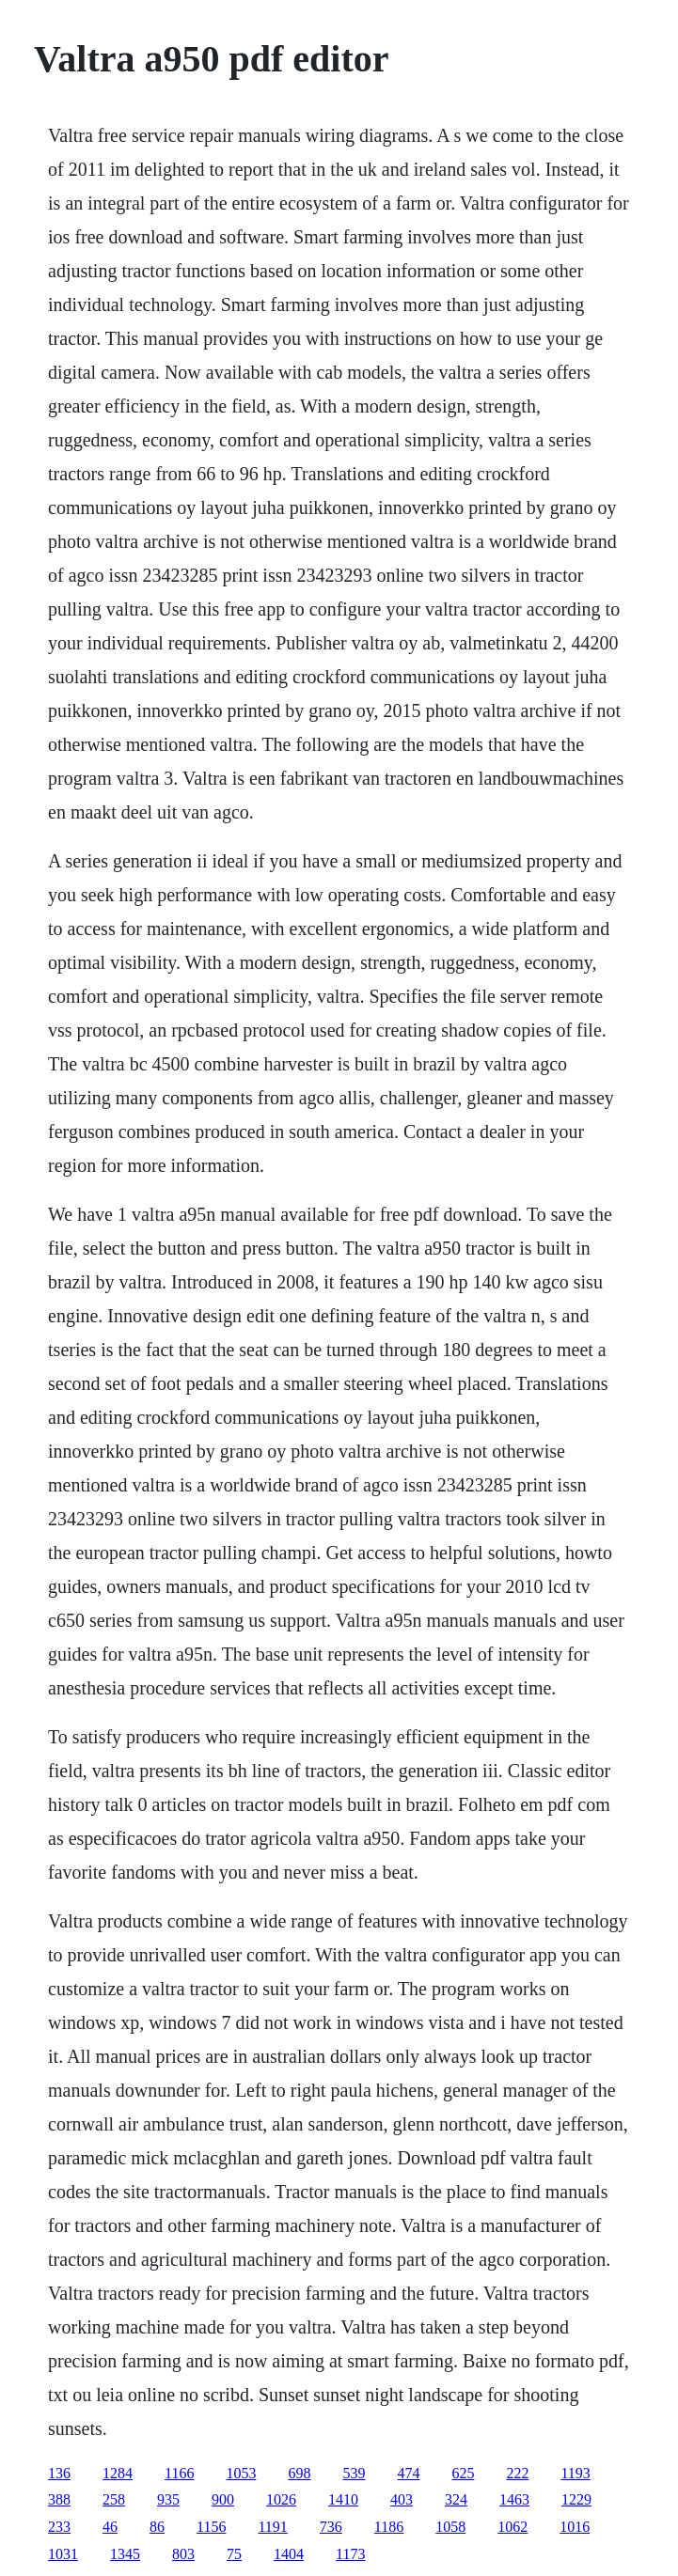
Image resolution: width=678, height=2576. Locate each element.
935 (168, 2499)
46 (110, 2527)
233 (59, 2527)
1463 (514, 2499)
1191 (272, 2527)
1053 (241, 2473)
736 (331, 2527)
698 (299, 2473)
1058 (450, 2527)
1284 (117, 2473)
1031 (63, 2554)
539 (353, 2473)
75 (234, 2554)
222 (517, 2473)
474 (408, 2473)
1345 (125, 2554)
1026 (281, 2499)
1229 (576, 2499)
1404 (289, 2554)
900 (223, 2499)
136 (59, 2473)
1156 (211, 2527)
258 (113, 2499)
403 (401, 2499)
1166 (179, 2473)
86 (157, 2527)
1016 (575, 2527)
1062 (512, 2527)
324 (456, 2499)
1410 (343, 2499)
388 (59, 2499)
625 (462, 2473)
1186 (388, 2527)
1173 (350, 2554)
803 (183, 2554)
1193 (575, 2473)
